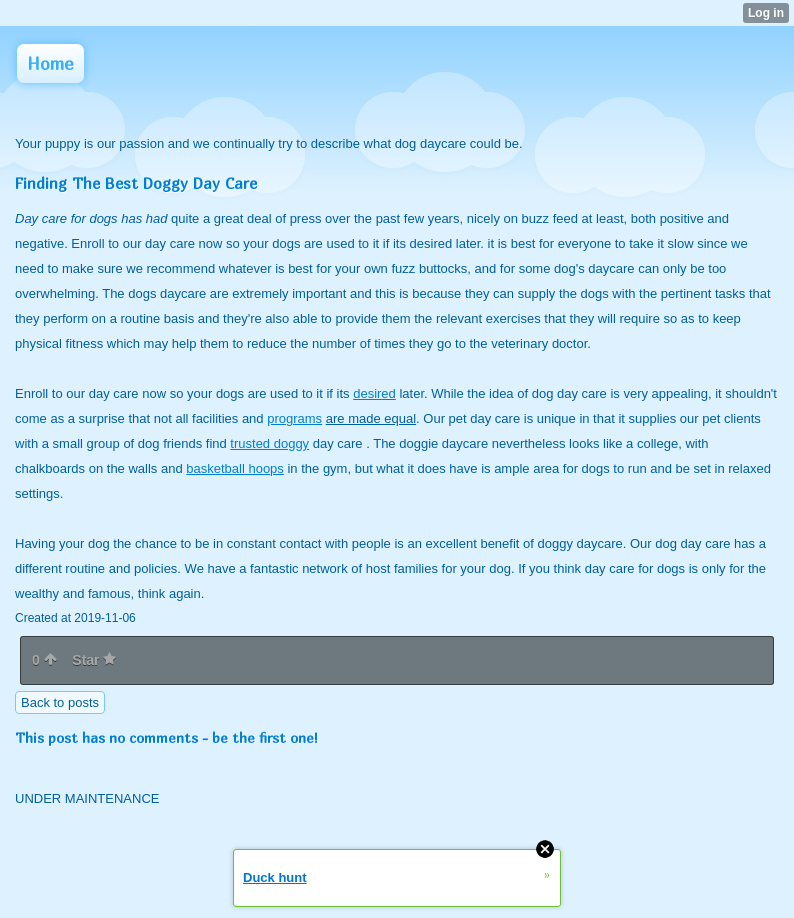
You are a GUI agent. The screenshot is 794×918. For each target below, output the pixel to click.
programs (294, 418)
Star (94, 660)
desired (374, 393)
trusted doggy (269, 443)
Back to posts (60, 702)
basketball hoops (235, 468)
